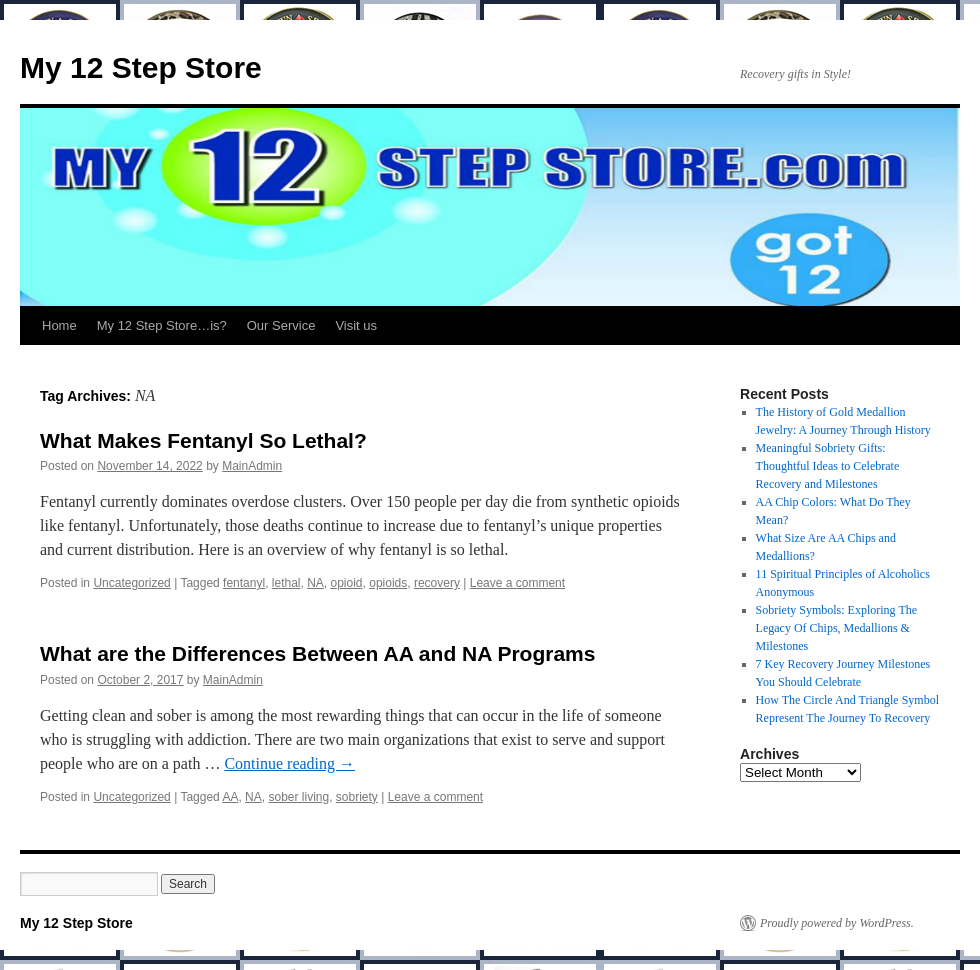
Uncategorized (131, 583)
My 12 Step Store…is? (162, 325)
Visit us (356, 325)
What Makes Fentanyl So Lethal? (203, 440)
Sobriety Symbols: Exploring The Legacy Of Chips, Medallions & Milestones (836, 628)
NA (315, 583)
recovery (437, 583)
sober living (298, 797)
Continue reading (289, 763)
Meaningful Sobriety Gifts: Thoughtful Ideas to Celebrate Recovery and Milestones (828, 466)
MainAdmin (252, 466)
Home (59, 325)
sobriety (357, 797)
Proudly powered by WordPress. (837, 923)
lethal (286, 583)
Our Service (281, 325)
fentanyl (244, 583)
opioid (347, 583)
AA (230, 797)
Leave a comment (517, 583)
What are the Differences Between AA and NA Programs (317, 653)
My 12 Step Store (141, 67)
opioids (388, 583)
